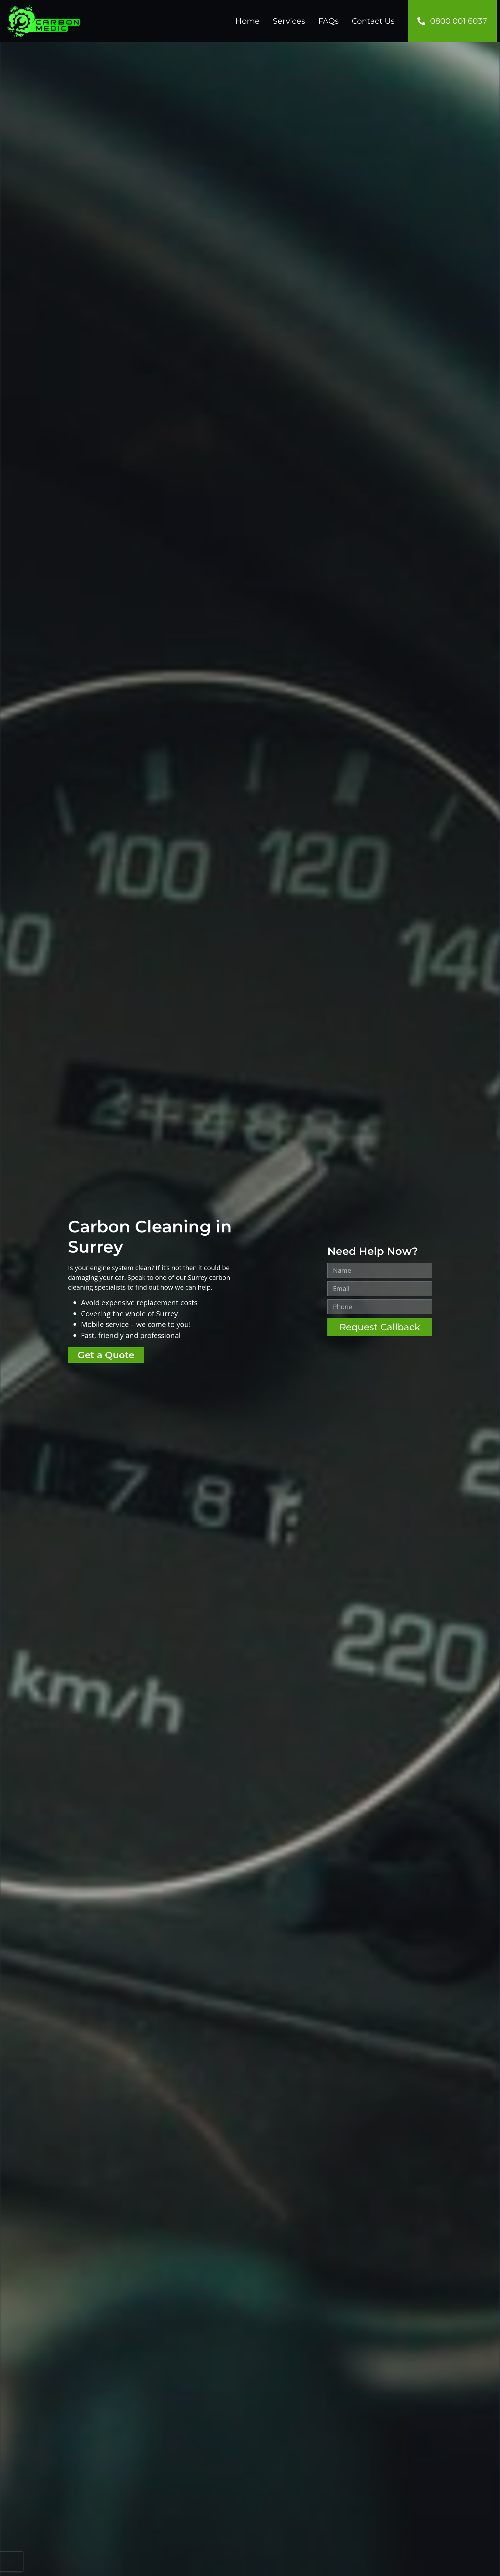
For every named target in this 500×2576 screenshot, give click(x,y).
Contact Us (373, 21)
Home (247, 21)
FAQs (328, 21)
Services (289, 21)
